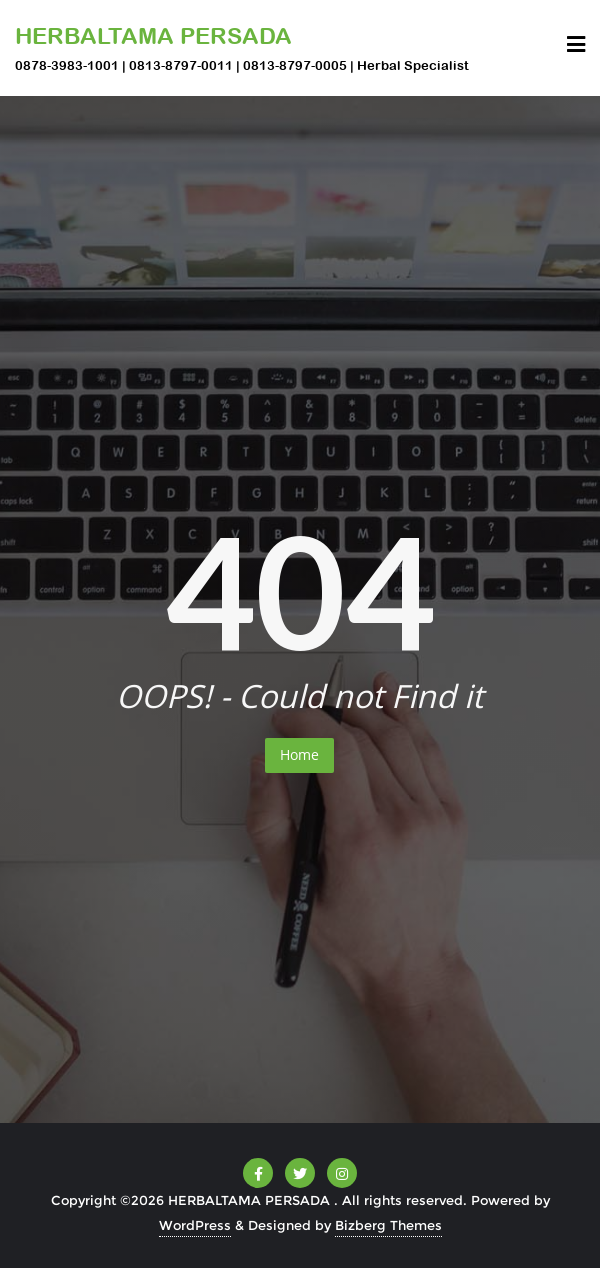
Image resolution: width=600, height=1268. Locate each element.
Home (299, 754)
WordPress (195, 1225)
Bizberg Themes (388, 1225)
